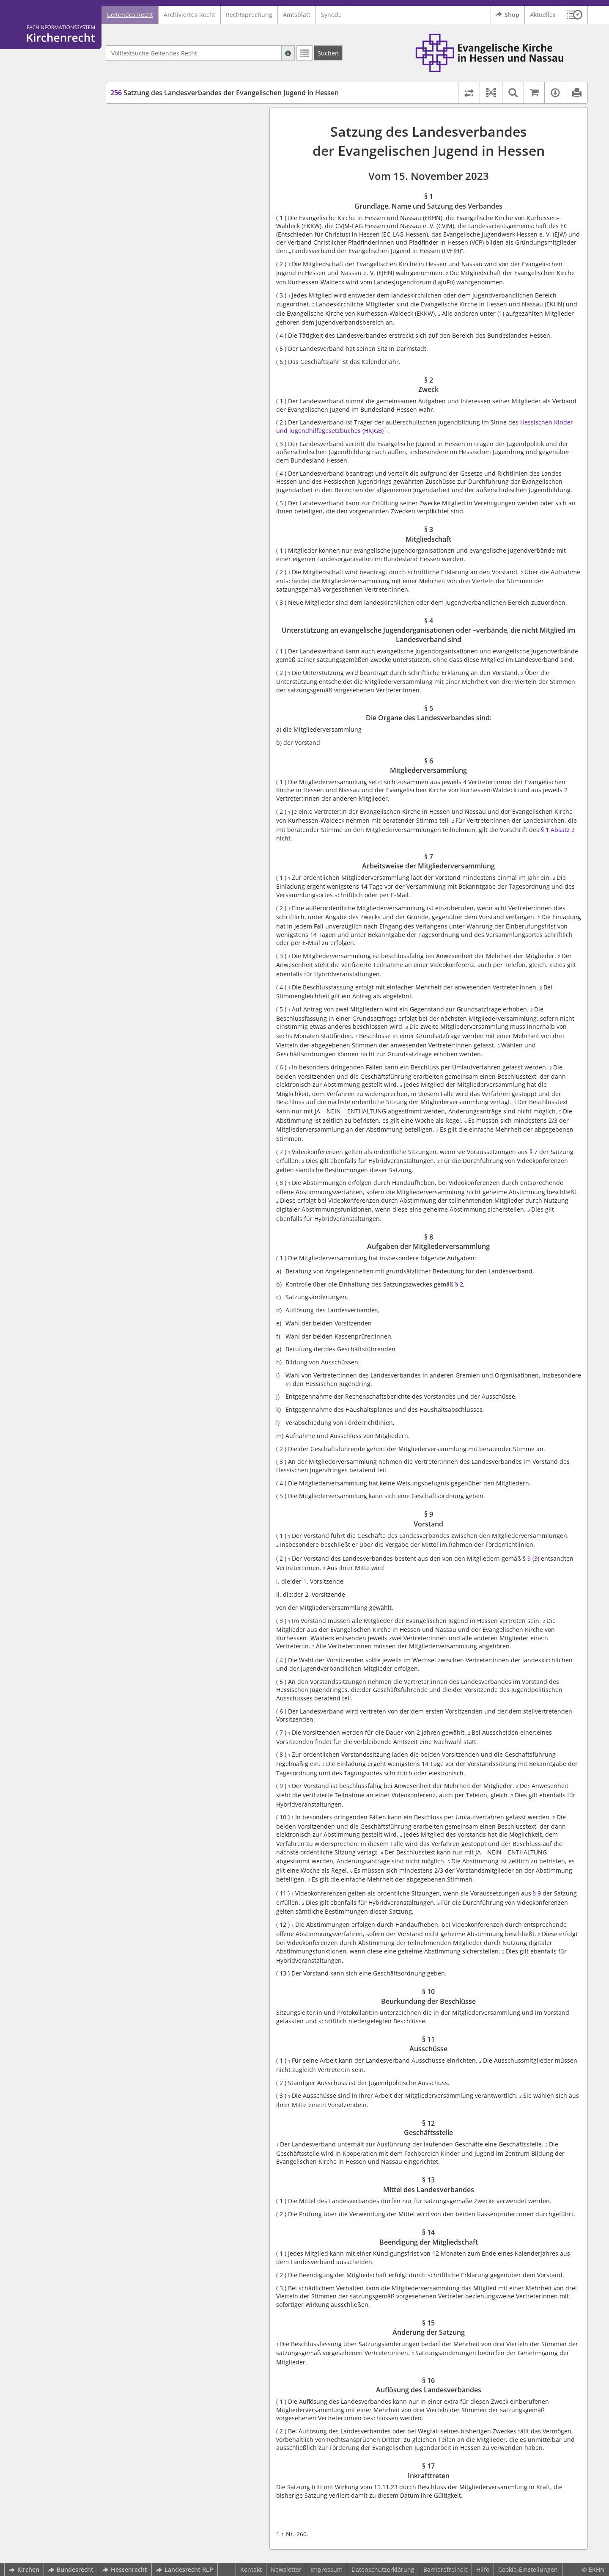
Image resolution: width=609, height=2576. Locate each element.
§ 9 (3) (531, 1558)
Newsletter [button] (286, 2569)
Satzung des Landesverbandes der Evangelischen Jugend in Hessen (224, 92)
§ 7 (533, 1152)
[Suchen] (328, 53)
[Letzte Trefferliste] (304, 53)
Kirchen (24, 2569)
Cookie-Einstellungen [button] (528, 2569)
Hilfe (482, 2569)
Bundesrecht (70, 2569)
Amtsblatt (296, 15)
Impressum (326, 2569)
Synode (331, 15)
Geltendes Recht (130, 15)
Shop (507, 15)
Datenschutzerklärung (382, 2569)
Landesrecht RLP (184, 2569)
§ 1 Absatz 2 (558, 830)
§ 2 (459, 1284)
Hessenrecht (124, 2569)
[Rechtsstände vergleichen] (469, 92)
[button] (574, 15)
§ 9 (537, 1893)
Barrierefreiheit (445, 2569)
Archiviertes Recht (189, 15)
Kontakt (251, 2569)
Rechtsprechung (249, 15)
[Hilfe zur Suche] (288, 53)
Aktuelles (543, 15)
